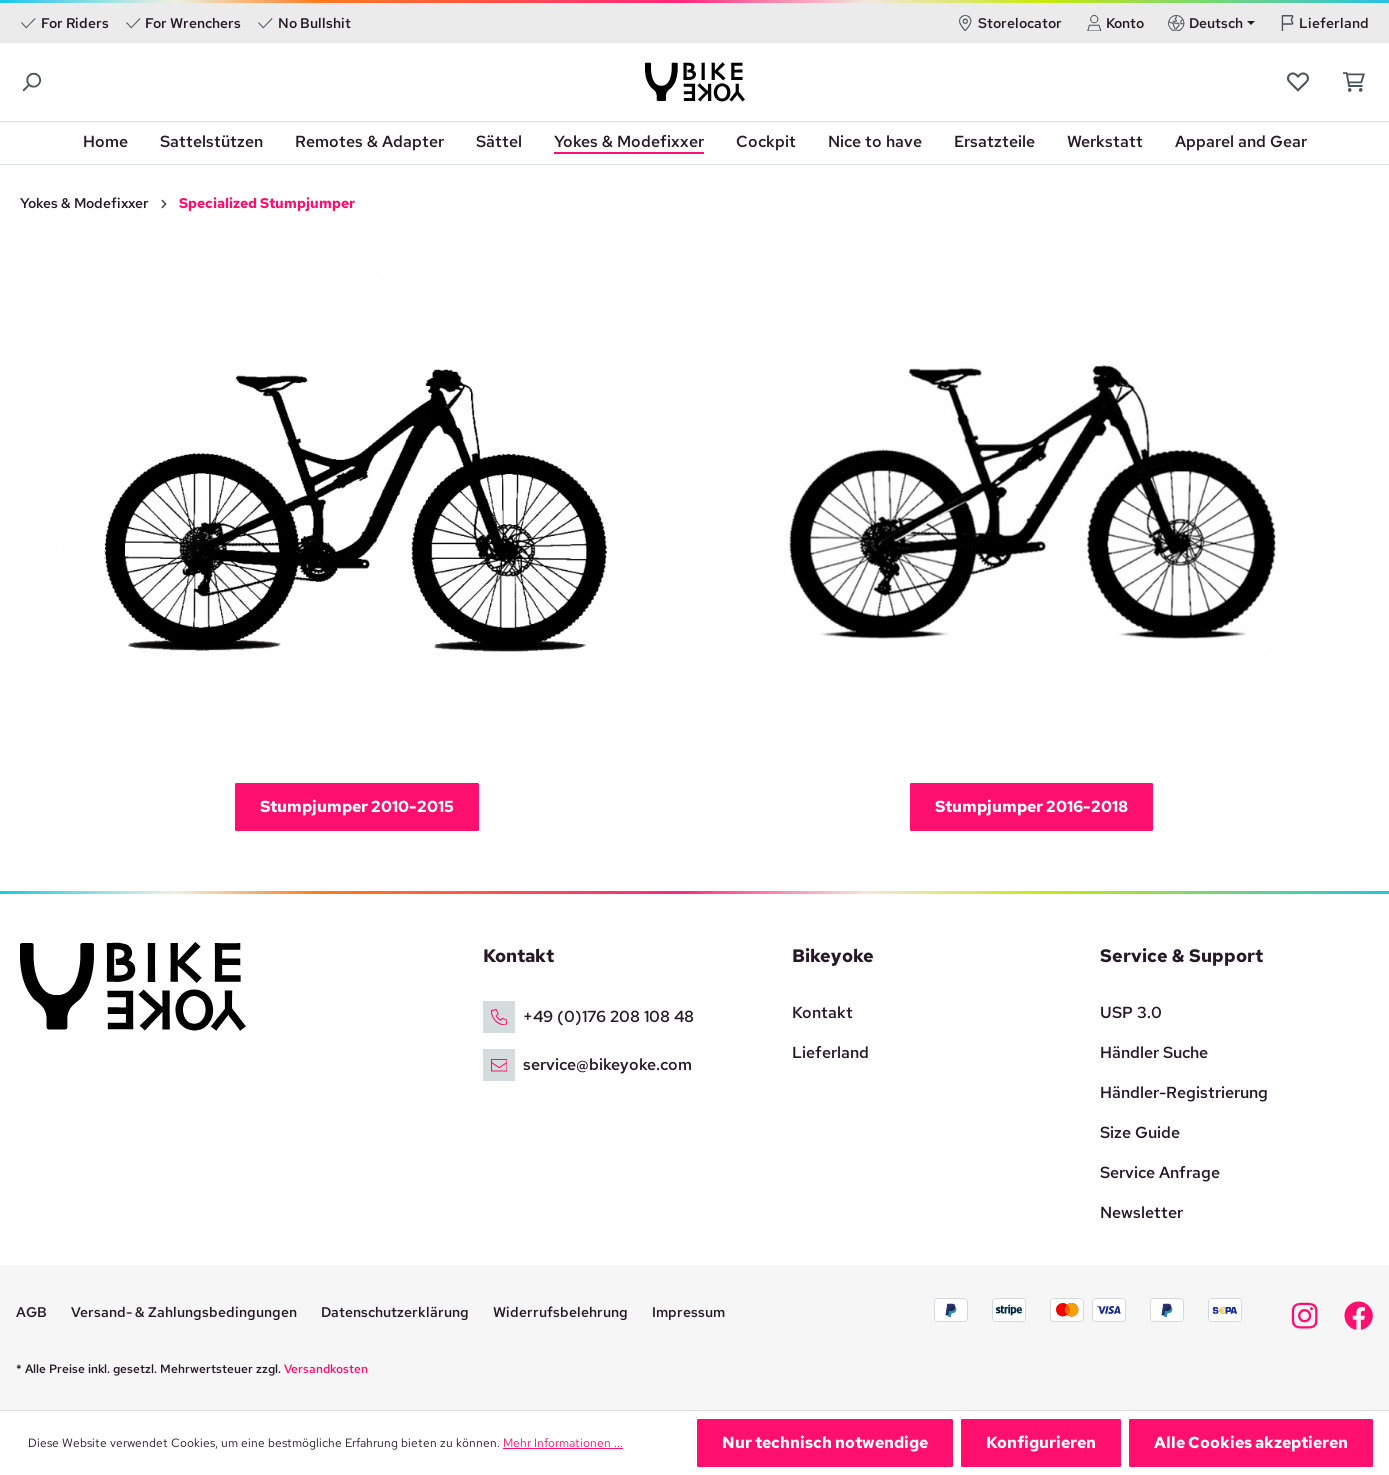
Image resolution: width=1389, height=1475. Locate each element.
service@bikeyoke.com (607, 1064)
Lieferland (1324, 23)
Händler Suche (1154, 1052)
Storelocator (1009, 23)
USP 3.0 (1131, 1012)
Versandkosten (326, 1369)
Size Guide (1140, 1132)
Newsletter (1141, 1212)
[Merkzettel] (1300, 82)
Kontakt (822, 1012)
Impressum (688, 1312)
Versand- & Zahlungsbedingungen (184, 1312)
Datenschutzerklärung (395, 1312)
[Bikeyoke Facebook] (1358, 1320)
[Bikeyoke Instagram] (1304, 1320)
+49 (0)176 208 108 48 (608, 1016)
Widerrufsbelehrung (560, 1312)
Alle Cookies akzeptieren (1251, 1442)
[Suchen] (33, 82)
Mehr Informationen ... (563, 1443)
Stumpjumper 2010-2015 (357, 806)
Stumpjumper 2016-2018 (1031, 806)
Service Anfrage (1160, 1172)
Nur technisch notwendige (825, 1442)
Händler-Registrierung (1184, 1092)
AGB (31, 1312)
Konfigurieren (1041, 1442)
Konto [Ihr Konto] (1115, 23)
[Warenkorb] (1348, 82)
